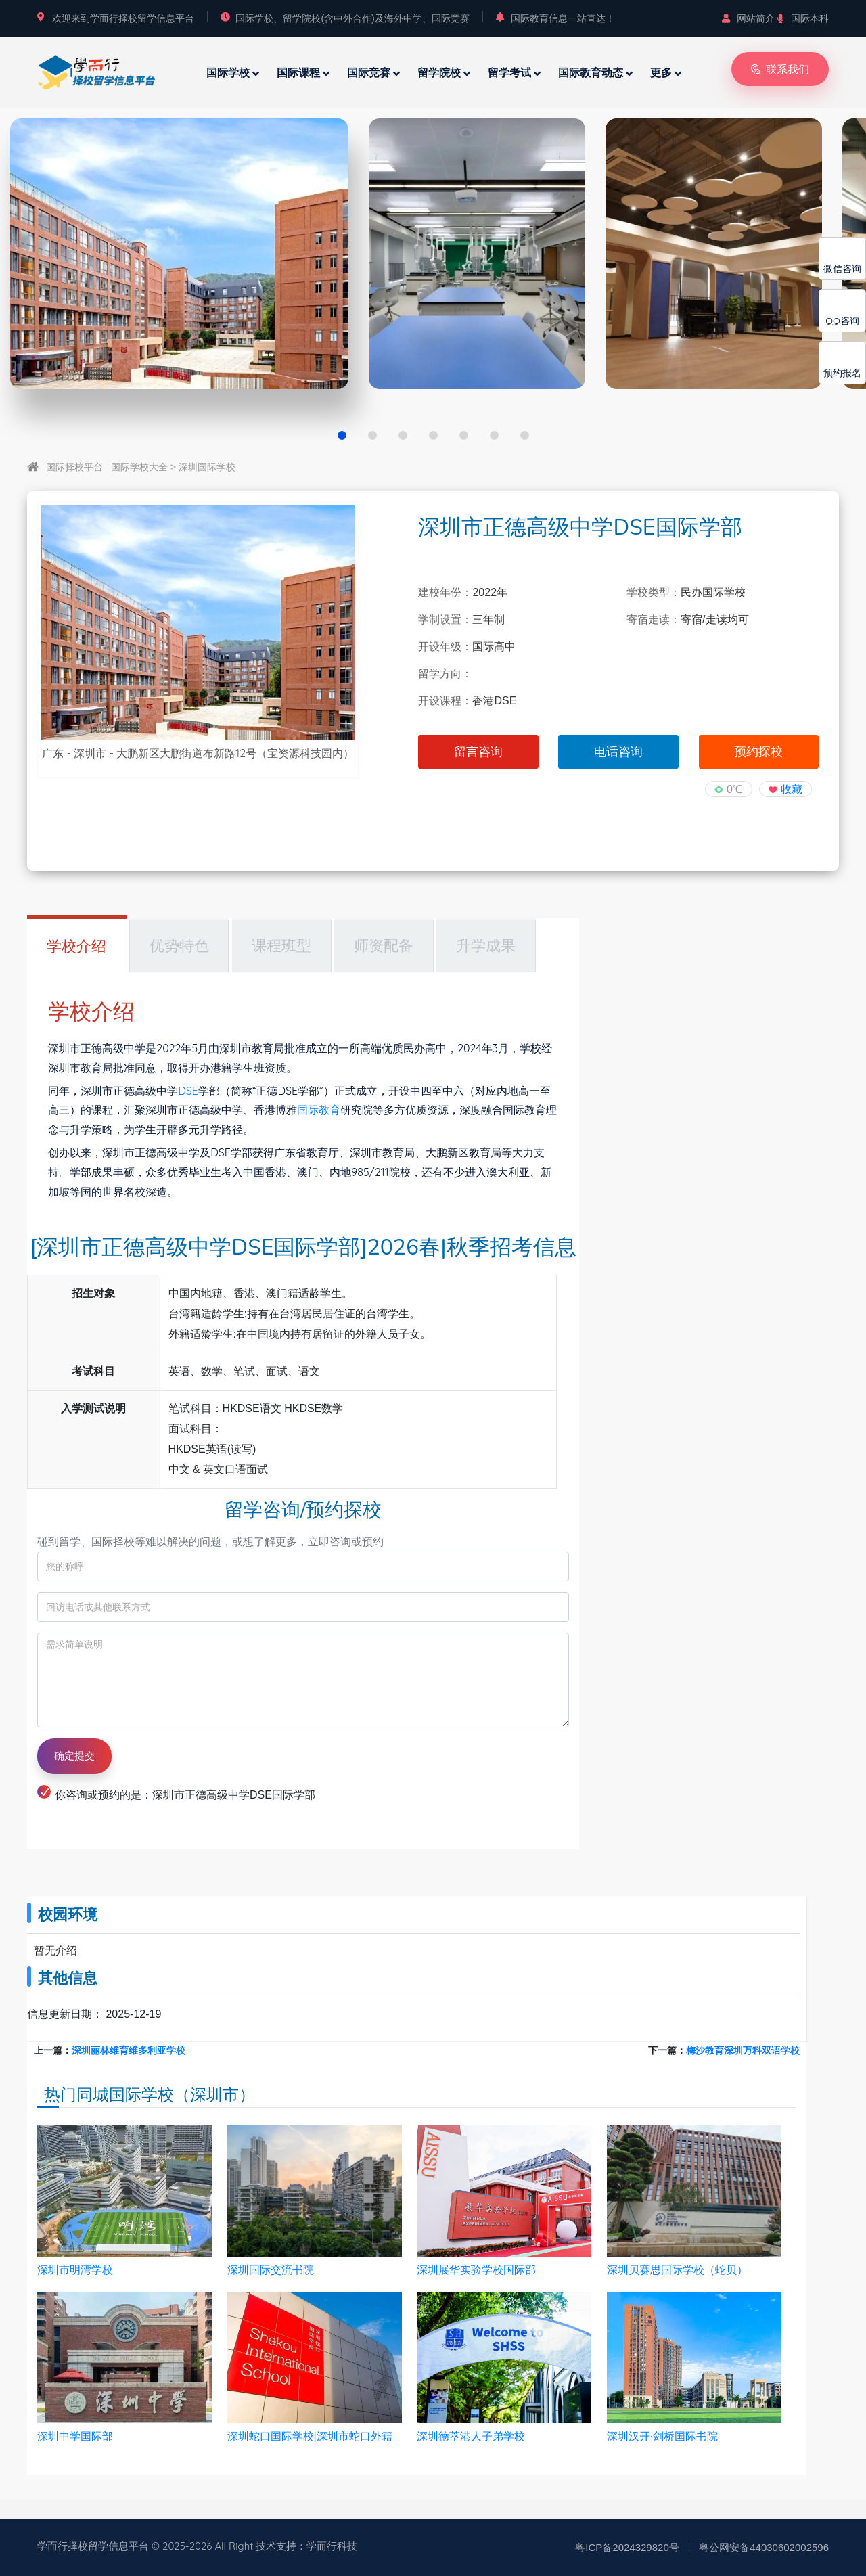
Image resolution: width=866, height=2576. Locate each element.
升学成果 (486, 945)
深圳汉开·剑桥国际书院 (662, 2436)
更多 (661, 72)
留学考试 (509, 72)
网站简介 (748, 18)
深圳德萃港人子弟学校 (471, 2436)
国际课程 (298, 72)
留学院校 (439, 72)
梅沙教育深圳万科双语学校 (743, 2050)
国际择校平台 (74, 466)
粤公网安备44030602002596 (764, 2547)
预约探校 (758, 752)
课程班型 (281, 945)
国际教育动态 (590, 72)
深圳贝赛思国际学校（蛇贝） (677, 2270)
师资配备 (383, 945)
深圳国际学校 (207, 466)
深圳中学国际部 (75, 2436)
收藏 (791, 789)
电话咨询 (618, 752)
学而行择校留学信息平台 (93, 2545)
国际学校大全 (139, 466)
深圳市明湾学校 (75, 2270)
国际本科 (803, 18)
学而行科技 (331, 2545)
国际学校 (228, 72)
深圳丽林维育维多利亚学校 (128, 2050)
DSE (188, 1091)
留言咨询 (478, 752)
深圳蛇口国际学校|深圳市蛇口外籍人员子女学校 (309, 2437)
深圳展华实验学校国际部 (476, 2270)
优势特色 (179, 945)
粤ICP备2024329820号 (627, 2547)
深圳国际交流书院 (270, 2270)
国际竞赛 (368, 72)
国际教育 (318, 1109)
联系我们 (780, 69)
